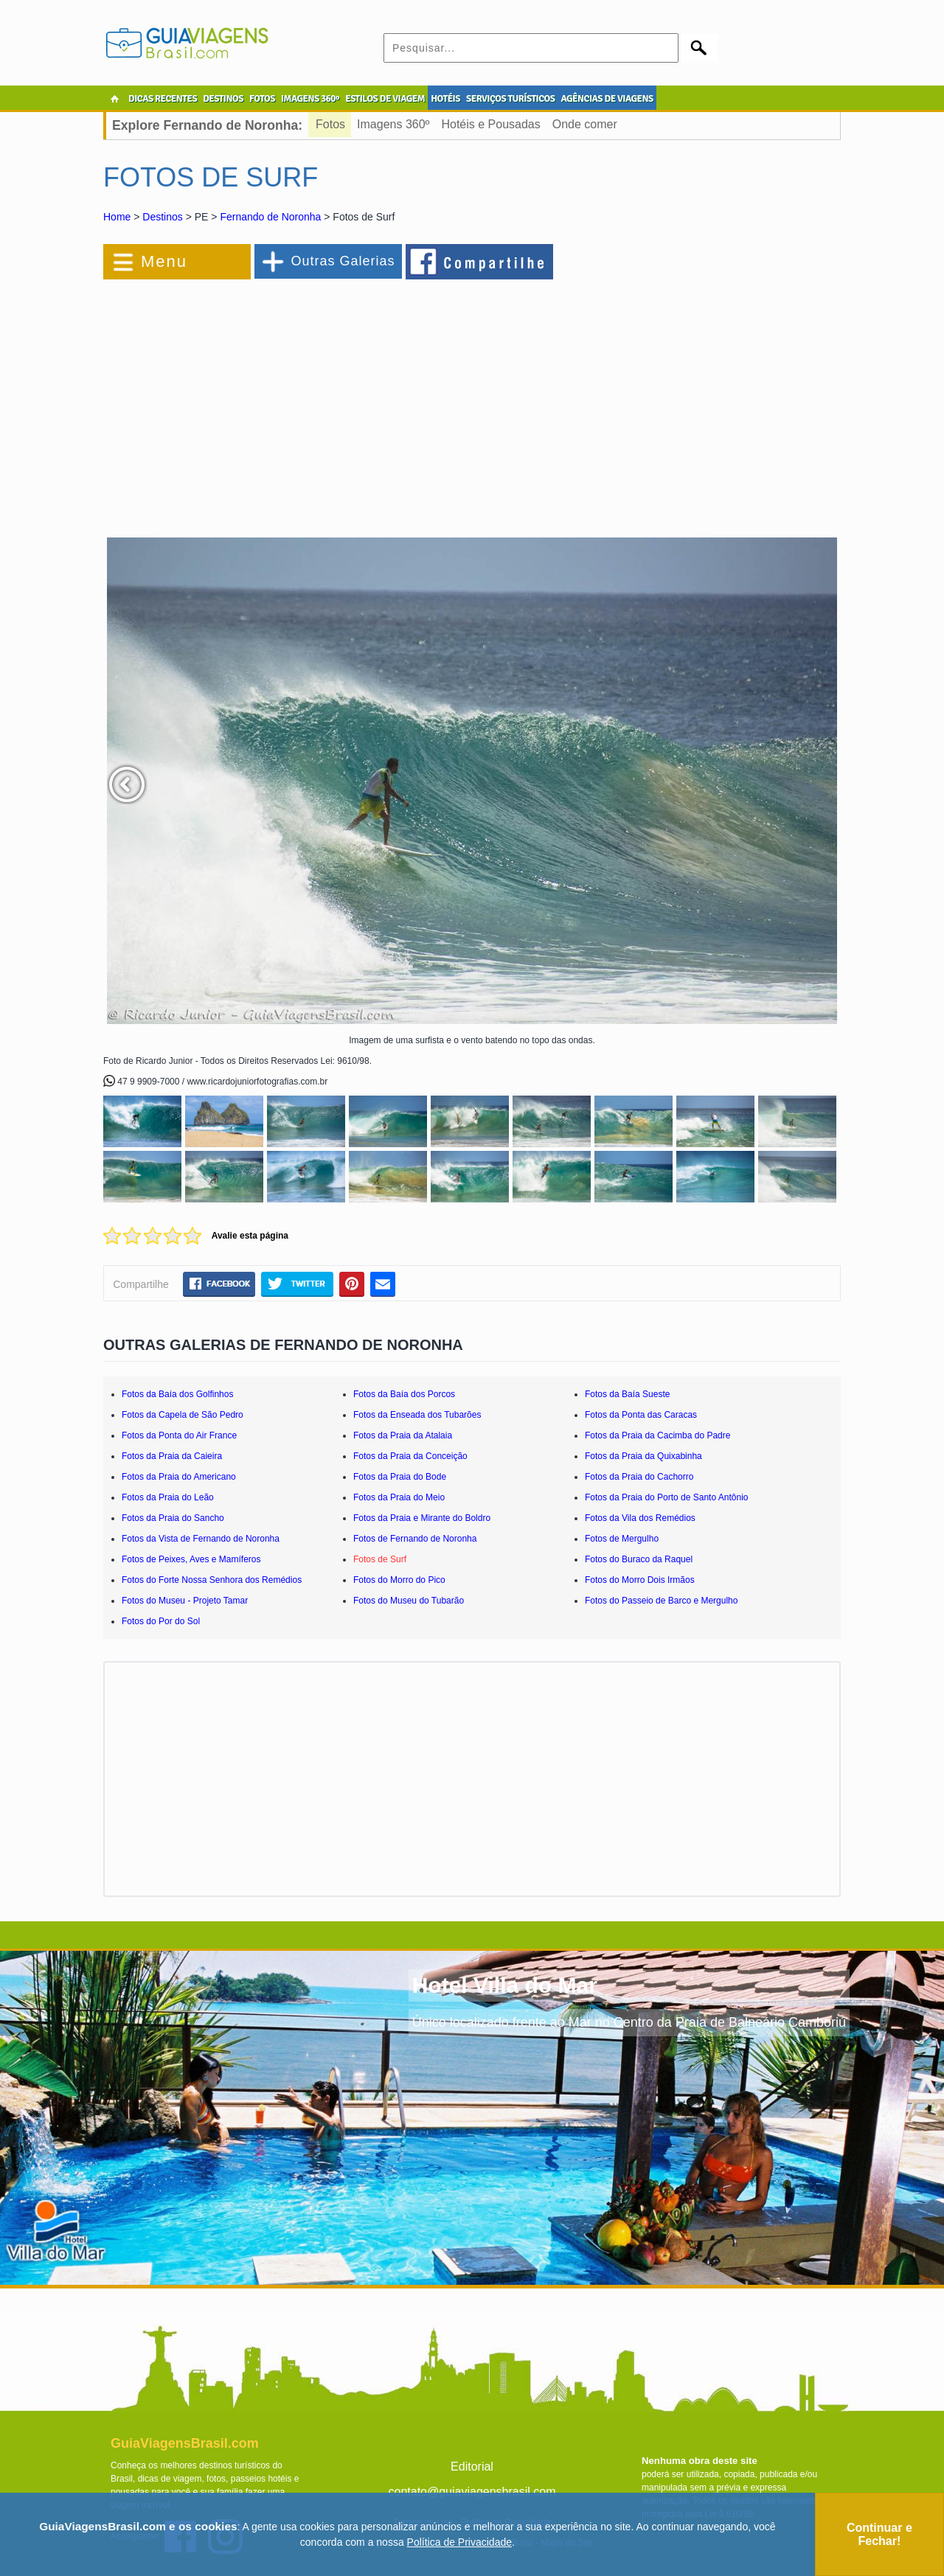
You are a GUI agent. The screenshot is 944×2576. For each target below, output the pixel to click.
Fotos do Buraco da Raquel (639, 1559)
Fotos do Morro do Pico (399, 1580)
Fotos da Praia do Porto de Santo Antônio (666, 1497)
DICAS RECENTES (162, 99)
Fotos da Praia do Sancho (173, 1518)
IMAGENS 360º (310, 99)
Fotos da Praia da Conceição (410, 1456)
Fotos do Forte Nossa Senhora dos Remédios (212, 1580)
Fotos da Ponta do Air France (179, 1435)
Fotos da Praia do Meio (399, 1497)
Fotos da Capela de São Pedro (182, 1415)
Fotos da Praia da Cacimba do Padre (657, 1435)
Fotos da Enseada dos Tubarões (417, 1415)
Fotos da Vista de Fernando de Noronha (201, 1539)
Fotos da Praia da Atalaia (402, 1435)
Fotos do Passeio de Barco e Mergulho (661, 1600)
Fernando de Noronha (270, 217)
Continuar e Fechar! (879, 2534)
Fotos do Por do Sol (161, 1621)
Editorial (472, 2466)
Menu (164, 261)
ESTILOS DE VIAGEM (385, 99)
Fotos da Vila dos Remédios (640, 1518)
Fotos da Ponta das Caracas (641, 1415)
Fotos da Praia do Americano (179, 1477)
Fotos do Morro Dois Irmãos (640, 1580)
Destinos (162, 217)
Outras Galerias (343, 261)
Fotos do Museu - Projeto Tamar (185, 1600)
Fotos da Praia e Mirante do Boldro (421, 1518)
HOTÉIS (445, 99)
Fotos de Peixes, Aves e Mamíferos (191, 1559)
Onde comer (584, 124)
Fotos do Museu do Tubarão (408, 1600)
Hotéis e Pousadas (490, 124)
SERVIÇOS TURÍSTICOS (510, 99)
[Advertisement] (264, 401)
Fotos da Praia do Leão (168, 1497)
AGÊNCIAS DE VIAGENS (606, 99)
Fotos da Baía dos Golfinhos (177, 1394)
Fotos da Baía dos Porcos (404, 1394)
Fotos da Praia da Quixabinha (643, 1456)
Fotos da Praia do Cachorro (639, 1477)
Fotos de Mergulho (622, 1539)
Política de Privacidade (459, 2542)
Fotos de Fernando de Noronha (414, 1539)
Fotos (330, 124)
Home (117, 217)
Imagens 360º (393, 124)
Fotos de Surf (379, 1559)
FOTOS (262, 99)
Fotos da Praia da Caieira (172, 1456)
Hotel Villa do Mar (504, 1985)
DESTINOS (223, 99)
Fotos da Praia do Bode (399, 1477)
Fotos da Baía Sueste (627, 1394)
